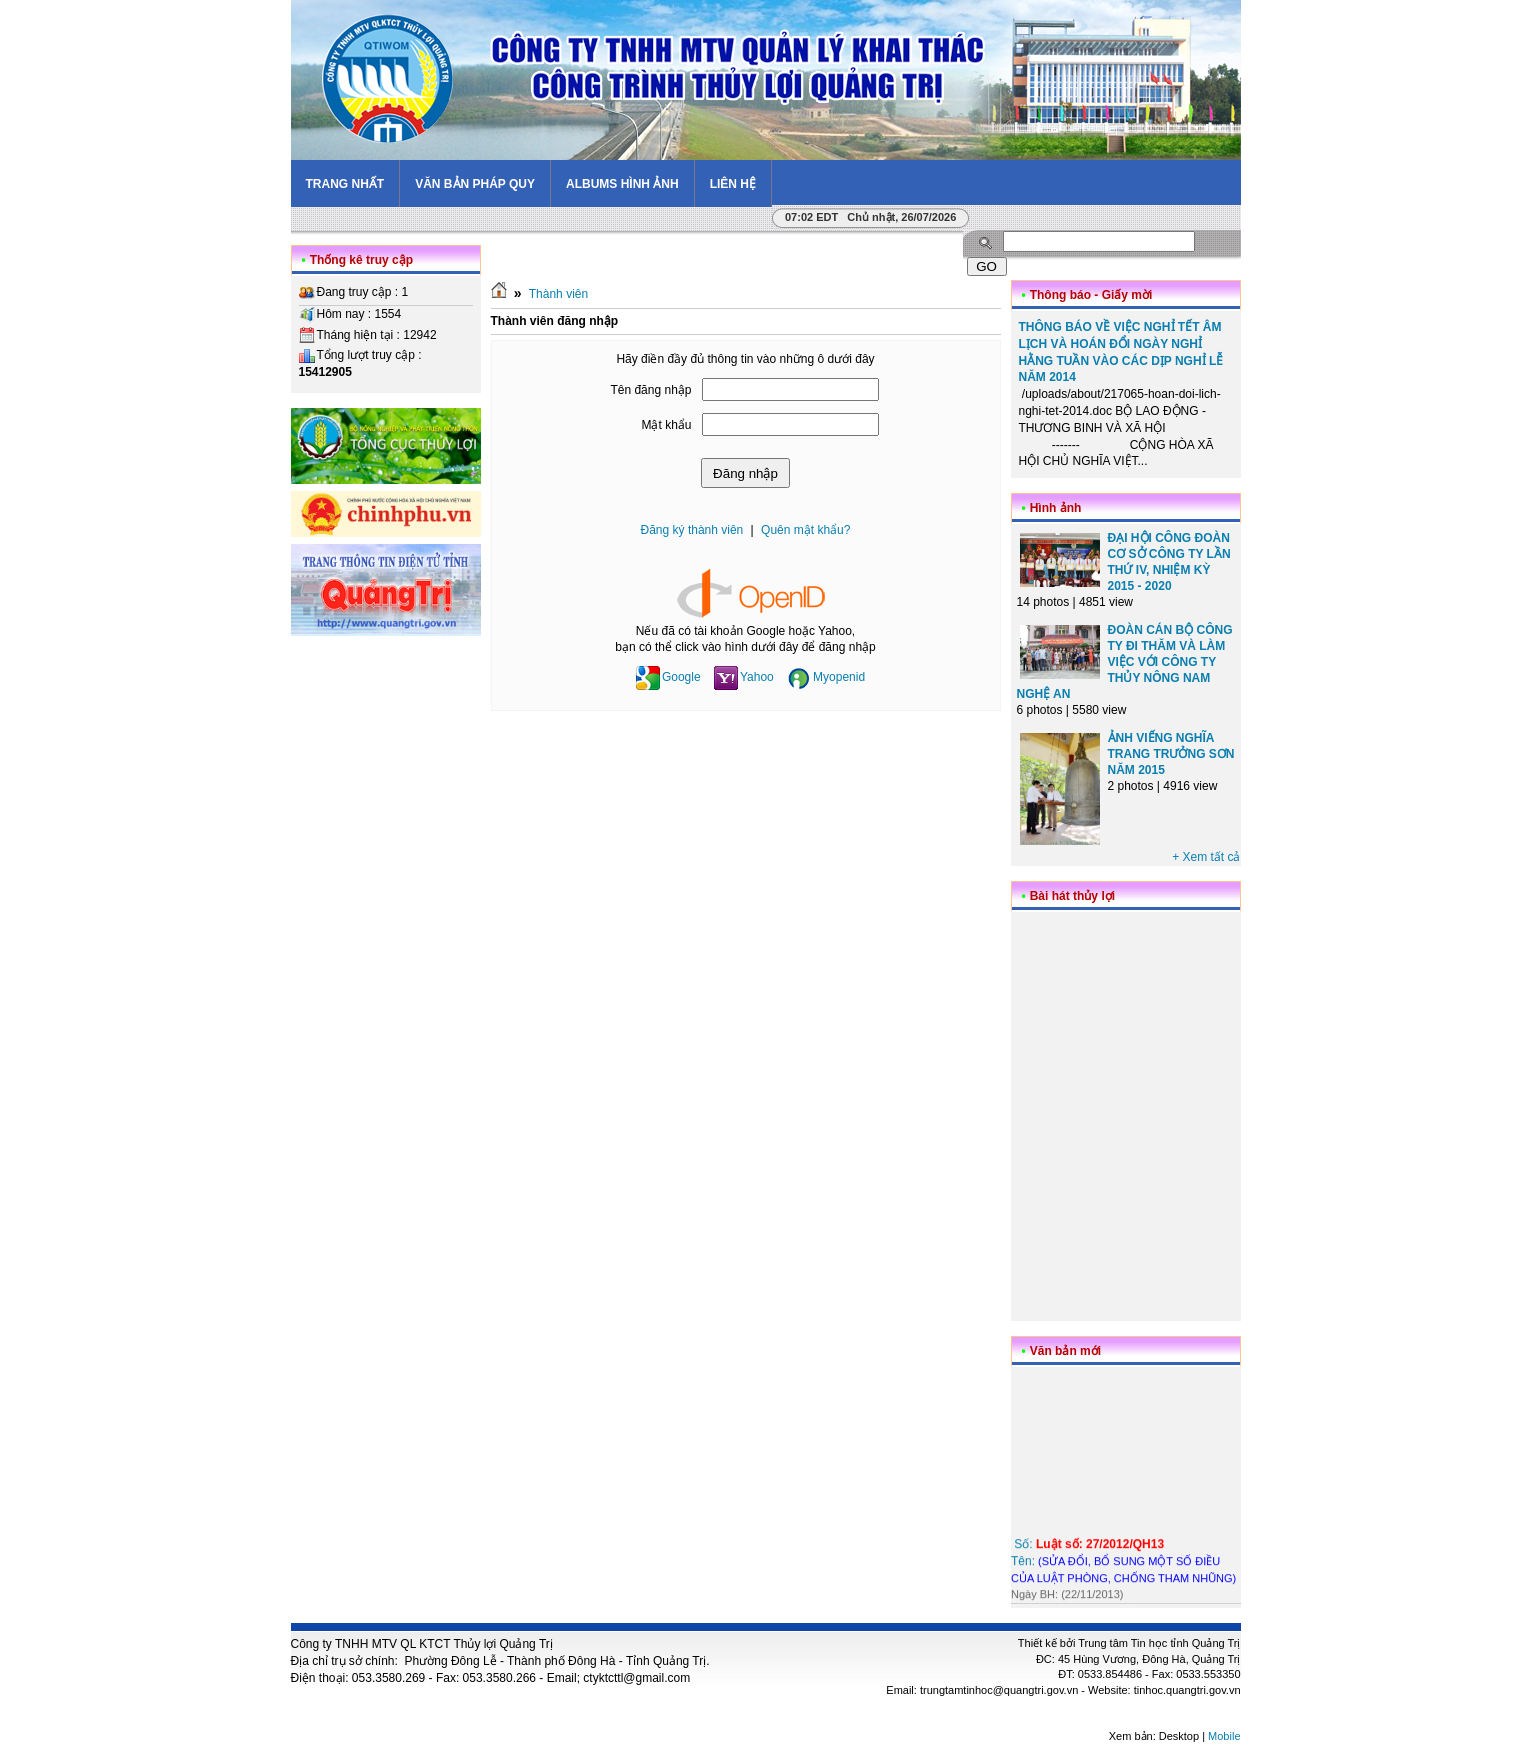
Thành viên (558, 294)
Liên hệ (733, 184)
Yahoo (744, 677)
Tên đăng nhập (650, 390)
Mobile (1224, 1736)
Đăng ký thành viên (692, 530)
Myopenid (826, 677)
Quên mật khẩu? (805, 530)
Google (668, 677)
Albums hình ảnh (622, 184)
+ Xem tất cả (1206, 857)
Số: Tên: (1123, 1562)
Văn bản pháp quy (475, 184)
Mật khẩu (666, 425)
